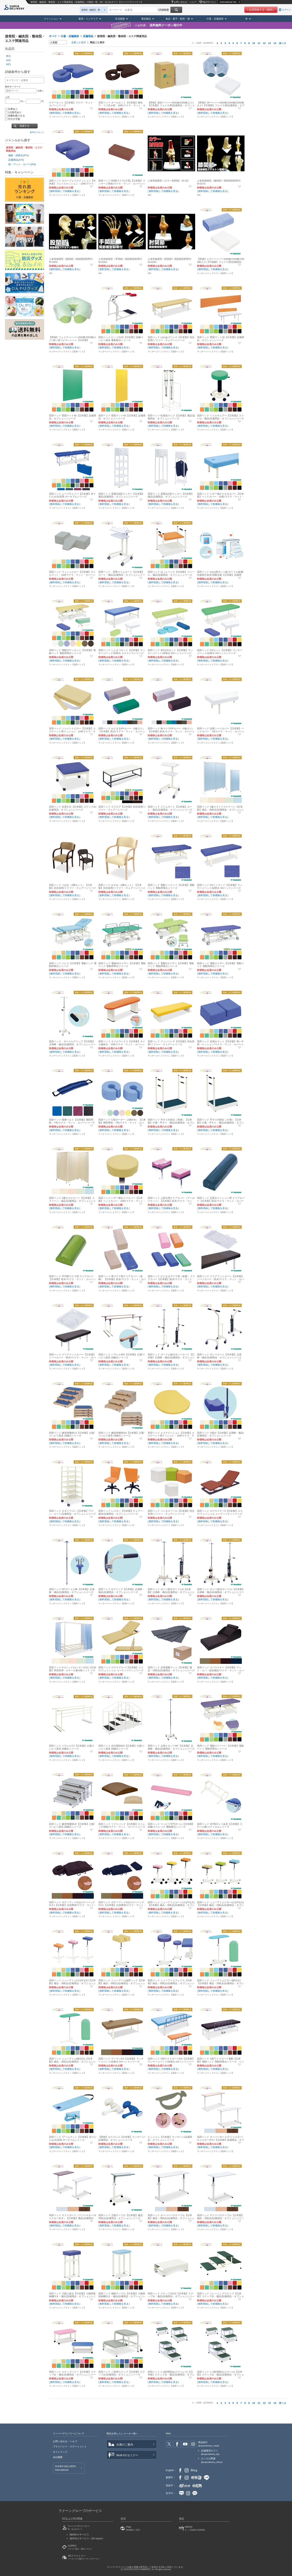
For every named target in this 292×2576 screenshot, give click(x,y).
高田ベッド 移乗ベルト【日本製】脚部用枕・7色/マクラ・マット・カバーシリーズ (72, 1121)
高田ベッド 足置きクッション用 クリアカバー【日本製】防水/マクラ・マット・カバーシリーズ (220, 1201)
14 (275, 43)
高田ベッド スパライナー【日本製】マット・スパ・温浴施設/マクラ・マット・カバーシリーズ (220, 1670)
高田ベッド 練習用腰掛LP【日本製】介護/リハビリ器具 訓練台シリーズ (71, 1825)
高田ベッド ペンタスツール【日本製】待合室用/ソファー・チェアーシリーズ (171, 1512)
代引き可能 (12, 119)
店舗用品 (88, 36)
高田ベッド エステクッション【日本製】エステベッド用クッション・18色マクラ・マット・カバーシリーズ (171, 1435)
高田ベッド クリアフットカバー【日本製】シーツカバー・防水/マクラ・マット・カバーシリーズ (220, 1279)
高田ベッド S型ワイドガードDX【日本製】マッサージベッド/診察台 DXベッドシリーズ (171, 2061)
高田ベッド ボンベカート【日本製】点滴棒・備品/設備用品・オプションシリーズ (219, 1356)
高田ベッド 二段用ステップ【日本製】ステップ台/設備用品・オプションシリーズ (121, 2373)
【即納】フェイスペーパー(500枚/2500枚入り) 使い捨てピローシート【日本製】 (72, 339)
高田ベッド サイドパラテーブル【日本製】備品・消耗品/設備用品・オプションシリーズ (220, 2218)
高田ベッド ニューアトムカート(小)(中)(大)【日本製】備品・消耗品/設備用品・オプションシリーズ (171, 1905)
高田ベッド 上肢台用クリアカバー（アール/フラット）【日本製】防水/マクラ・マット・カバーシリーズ (171, 1201)
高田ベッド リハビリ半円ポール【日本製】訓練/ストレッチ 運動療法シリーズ (171, 1825)
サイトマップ (60, 2452)
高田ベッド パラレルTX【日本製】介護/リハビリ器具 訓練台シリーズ (72, 1747)
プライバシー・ (70, 2446)
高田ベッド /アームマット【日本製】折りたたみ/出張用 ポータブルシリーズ (72, 2138)
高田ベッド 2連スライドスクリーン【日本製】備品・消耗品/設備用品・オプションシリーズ (220, 809)
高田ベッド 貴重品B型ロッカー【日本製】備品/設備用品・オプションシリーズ (121, 495)
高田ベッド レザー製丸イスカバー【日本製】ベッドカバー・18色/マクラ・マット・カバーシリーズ (121, 1201)
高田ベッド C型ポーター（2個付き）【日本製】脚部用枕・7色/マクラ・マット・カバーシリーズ (122, 1122)
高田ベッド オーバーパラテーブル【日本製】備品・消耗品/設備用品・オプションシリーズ (171, 2218)
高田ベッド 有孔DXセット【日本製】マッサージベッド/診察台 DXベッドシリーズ (170, 652)
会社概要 (58, 2457)
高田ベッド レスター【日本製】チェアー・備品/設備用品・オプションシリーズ (121, 1512)
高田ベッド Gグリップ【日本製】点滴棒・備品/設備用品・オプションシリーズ (121, 1591)
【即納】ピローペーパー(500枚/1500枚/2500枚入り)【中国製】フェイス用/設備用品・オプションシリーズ (220, 262)
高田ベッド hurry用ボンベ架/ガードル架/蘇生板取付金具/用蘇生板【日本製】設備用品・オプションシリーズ (220, 575)
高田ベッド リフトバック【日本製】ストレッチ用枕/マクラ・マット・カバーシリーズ (121, 1825)
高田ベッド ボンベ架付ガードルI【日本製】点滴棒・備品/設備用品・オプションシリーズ (220, 1592)
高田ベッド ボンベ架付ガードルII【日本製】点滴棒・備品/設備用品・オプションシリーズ (171, 1592)
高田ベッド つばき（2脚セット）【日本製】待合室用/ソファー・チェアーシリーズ (72, 886)
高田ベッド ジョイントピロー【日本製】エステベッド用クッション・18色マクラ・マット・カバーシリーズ (72, 731)
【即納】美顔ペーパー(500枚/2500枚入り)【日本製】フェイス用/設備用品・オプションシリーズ (171, 105)
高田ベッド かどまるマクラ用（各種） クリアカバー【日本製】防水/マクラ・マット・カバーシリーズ (171, 1279)
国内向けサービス (79, 2534)
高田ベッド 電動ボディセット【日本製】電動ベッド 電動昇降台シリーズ (72, 652)
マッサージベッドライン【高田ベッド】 (67, 117)
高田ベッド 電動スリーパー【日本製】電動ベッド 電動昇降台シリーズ (220, 1747)
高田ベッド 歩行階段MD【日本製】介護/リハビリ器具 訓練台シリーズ (121, 1747)
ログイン (286, 9)
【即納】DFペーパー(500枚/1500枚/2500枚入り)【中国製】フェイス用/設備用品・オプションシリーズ (221, 105)
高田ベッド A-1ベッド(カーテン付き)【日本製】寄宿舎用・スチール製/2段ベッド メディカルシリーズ (72, 1670)
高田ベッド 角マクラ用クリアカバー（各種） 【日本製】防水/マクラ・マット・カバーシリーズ (122, 1279)
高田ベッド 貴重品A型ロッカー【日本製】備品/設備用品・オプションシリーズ (170, 495)
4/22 (8, 60)
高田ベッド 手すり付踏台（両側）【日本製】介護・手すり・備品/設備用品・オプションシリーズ (171, 1122)
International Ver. (230, 2)
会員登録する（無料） (262, 9)
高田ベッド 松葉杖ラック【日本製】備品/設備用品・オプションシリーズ (171, 417)
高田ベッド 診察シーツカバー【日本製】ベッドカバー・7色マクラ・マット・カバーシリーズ (220, 731)
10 (253, 43)
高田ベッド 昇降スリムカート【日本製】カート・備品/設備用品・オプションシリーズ (121, 575)
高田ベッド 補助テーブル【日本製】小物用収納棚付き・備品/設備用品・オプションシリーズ (121, 2296)
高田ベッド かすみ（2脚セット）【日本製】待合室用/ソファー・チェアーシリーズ (121, 886)
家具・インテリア (88, 18)
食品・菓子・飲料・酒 (178, 18)
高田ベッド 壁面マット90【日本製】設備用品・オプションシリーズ (72, 417)
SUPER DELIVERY (65, 2468)
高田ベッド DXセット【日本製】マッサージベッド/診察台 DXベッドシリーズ (219, 652)
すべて (53, 36)
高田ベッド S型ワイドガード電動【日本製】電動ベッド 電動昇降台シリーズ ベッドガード (220, 2061)
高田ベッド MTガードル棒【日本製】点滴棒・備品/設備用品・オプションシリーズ (71, 1591)
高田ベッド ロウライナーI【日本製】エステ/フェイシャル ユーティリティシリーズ (120, 1669)
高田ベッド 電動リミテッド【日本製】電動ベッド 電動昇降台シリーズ (171, 886)
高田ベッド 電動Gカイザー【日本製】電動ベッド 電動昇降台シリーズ (171, 965)
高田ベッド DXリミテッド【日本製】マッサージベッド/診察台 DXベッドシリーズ (219, 886)
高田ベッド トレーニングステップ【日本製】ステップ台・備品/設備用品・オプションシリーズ (220, 2296)
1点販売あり (13, 112)
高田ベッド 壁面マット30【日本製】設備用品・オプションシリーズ (220, 339)
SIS (149, 195)
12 (264, 43)
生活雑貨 (120, 18)
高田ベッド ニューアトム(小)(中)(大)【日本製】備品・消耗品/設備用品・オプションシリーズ (72, 1983)
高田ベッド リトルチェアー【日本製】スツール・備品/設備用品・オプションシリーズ (220, 417)
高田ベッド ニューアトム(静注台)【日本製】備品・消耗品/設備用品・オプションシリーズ (72, 2061)
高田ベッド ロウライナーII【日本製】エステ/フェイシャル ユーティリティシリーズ (220, 1512)
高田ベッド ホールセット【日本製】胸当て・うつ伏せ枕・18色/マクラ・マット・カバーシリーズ (121, 105)
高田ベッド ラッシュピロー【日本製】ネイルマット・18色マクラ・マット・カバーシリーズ (72, 575)
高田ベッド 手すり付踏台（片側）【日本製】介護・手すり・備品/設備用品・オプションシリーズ (220, 1122)
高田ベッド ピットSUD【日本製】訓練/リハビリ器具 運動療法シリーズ (121, 339)
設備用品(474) (16, 159)
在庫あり (11, 109)
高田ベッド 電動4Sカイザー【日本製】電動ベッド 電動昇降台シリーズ (122, 965)
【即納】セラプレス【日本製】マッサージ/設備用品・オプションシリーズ (121, 2138)
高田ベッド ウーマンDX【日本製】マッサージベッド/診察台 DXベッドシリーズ (121, 2060)
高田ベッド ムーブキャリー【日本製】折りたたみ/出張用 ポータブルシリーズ (72, 495)
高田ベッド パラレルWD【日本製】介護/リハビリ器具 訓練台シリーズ (121, 1356)
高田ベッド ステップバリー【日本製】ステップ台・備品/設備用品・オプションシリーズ (72, 2374)
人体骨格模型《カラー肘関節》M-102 (168, 180)
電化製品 (146, 18)
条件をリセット (37, 132)
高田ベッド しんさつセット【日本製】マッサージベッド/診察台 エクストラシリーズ (121, 652)
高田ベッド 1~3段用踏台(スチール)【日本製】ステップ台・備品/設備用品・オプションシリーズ (220, 2374)
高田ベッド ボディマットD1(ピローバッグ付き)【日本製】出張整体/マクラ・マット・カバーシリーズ (72, 1905)
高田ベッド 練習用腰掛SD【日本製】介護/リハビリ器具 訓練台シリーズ (121, 1434)
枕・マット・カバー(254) (22, 164)
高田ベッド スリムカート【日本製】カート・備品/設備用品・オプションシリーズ (170, 808)
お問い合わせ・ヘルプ (185, 2)
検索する (24, 126)
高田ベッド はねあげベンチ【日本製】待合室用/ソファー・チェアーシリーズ (171, 339)
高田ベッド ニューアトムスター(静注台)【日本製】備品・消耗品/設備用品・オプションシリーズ (220, 1983)
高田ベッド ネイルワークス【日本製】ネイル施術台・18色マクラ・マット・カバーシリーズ (121, 1044)
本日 (8, 56)
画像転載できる (15, 115)
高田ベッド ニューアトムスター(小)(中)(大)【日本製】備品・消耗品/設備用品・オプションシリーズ (220, 1905)
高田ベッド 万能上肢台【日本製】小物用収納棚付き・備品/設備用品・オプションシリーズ (72, 2296)
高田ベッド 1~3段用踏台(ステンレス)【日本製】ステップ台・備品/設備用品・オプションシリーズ (171, 2374)
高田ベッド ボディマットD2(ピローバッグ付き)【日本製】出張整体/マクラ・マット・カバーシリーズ (122, 1905)
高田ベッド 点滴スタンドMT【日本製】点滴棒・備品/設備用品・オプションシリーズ (171, 1747)
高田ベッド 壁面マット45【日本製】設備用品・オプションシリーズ (121, 417)
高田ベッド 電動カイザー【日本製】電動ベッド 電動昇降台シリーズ (220, 965)
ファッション (51, 18)
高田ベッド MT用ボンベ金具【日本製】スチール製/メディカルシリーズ (219, 1825)
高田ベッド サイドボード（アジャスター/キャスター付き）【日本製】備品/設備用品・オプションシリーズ (72, 2218)
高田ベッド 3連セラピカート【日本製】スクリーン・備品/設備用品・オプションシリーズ (72, 1201)
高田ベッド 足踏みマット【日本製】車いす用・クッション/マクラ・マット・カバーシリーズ (220, 1044)
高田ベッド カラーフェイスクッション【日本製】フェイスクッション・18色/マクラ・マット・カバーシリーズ (72, 183)
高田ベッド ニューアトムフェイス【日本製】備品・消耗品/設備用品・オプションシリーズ (171, 1983)
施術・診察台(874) (18, 155)
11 (259, 43)
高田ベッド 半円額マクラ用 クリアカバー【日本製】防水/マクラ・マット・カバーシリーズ (72, 1279)
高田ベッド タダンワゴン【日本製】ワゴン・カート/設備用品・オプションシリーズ (72, 1512)
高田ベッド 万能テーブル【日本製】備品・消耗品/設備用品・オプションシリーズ (121, 2217)
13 (269, 43)
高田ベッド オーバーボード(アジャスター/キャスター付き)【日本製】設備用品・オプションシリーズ (220, 2140)
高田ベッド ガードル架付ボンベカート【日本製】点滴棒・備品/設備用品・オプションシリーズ (171, 1357)
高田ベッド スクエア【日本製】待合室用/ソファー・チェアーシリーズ (122, 808)
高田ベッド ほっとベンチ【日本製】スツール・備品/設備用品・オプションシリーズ (171, 573)
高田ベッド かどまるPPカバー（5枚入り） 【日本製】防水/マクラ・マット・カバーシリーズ (121, 731)
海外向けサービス (87, 2538)
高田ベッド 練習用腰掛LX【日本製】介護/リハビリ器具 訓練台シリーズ (71, 1434)
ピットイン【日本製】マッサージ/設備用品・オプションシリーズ (170, 2138)
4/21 (8, 64)
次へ (281, 43)
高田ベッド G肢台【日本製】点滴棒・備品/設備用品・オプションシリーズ (220, 1434)
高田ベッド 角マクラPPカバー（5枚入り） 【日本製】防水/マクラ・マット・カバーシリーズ (171, 731)
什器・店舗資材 (215, 18)
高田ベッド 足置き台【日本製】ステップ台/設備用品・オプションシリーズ (72, 808)
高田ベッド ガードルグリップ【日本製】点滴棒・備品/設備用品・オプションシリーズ (72, 1044)
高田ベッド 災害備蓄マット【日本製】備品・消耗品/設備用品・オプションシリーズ (171, 1669)
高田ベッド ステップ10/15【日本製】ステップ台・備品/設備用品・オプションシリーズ (171, 2296)
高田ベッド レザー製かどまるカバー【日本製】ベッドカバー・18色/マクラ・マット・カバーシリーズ (220, 496)
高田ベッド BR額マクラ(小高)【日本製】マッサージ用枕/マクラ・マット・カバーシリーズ (121, 183)
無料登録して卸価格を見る (64, 112)
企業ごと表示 (78, 42)
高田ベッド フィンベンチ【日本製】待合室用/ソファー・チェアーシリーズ (171, 1043)
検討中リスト (209, 2)
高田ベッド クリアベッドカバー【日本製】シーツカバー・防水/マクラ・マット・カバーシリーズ (72, 1357)
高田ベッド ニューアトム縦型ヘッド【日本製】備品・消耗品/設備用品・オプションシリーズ (121, 1983)
